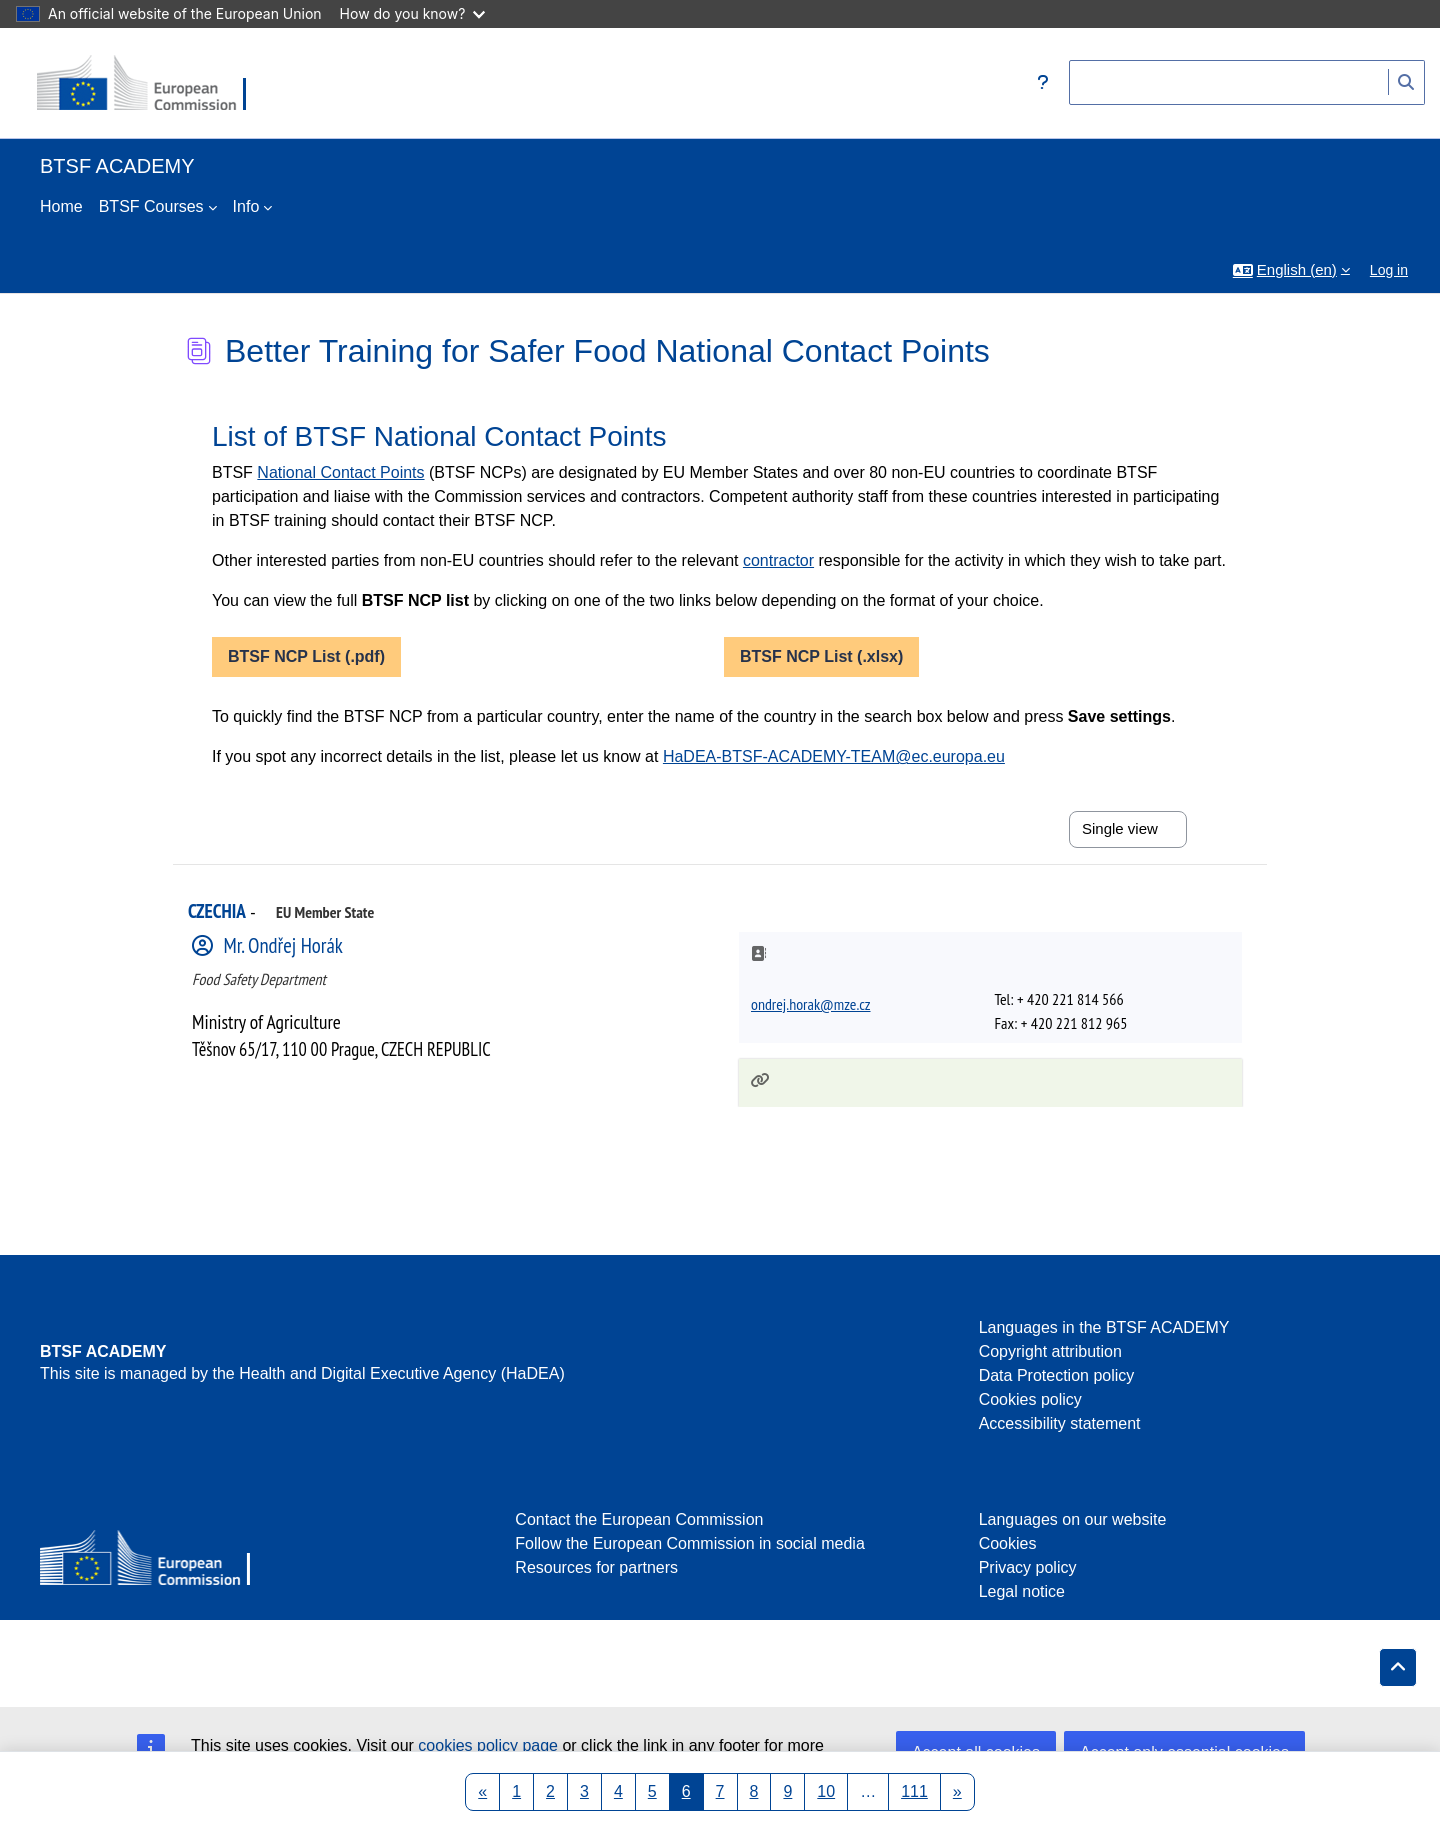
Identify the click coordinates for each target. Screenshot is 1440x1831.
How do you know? (413, 13)
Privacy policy (1028, 1567)
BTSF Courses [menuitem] (151, 206)
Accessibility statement (1060, 1423)
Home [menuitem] (61, 206)
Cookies (1008, 1543)
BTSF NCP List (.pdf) (306, 656)
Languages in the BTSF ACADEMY (1104, 1327)
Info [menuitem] (246, 206)
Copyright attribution (1050, 1351)
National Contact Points (340, 472)
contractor (778, 560)
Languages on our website (1073, 1519)
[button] (1043, 83)
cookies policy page (488, 1745)
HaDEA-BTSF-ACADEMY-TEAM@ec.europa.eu (834, 756)
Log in (1389, 270)
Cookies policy (1030, 1399)
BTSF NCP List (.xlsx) (821, 656)
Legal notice (1022, 1591)
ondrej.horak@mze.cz (811, 1004)
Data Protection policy (1057, 1375)
